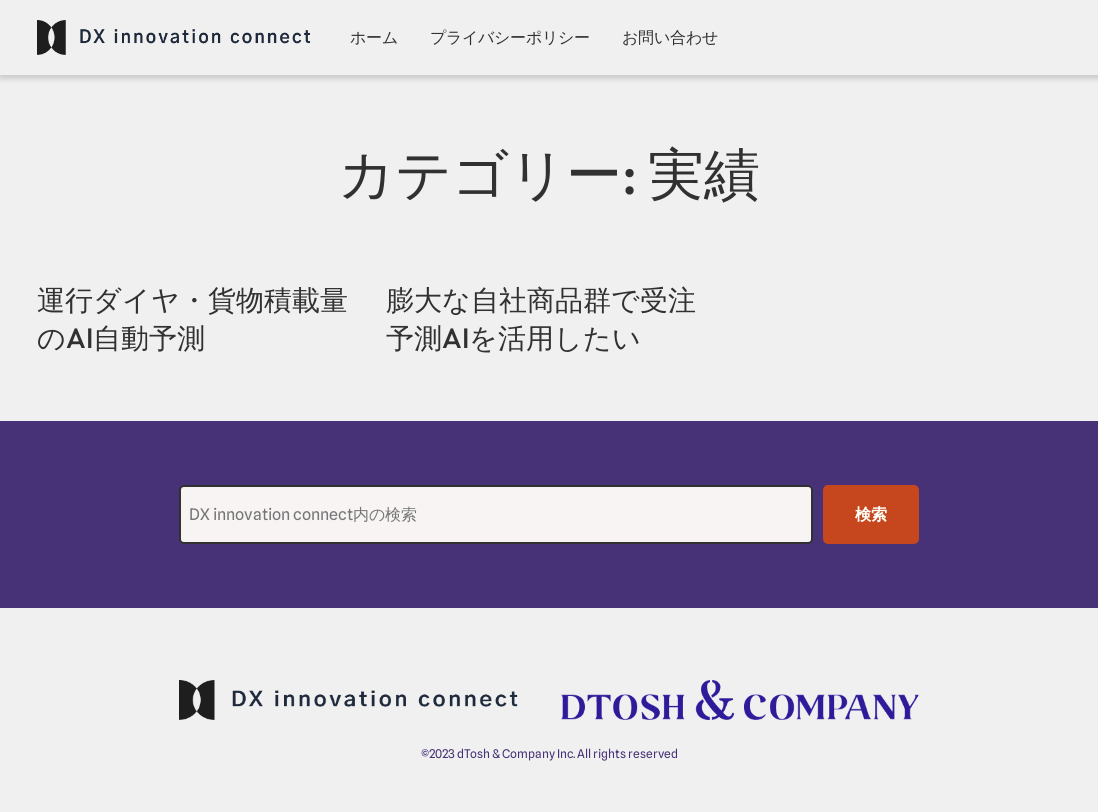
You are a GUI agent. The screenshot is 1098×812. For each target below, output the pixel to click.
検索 (871, 514)
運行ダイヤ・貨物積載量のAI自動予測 (192, 318)
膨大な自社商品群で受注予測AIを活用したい (541, 318)
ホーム (374, 37)
